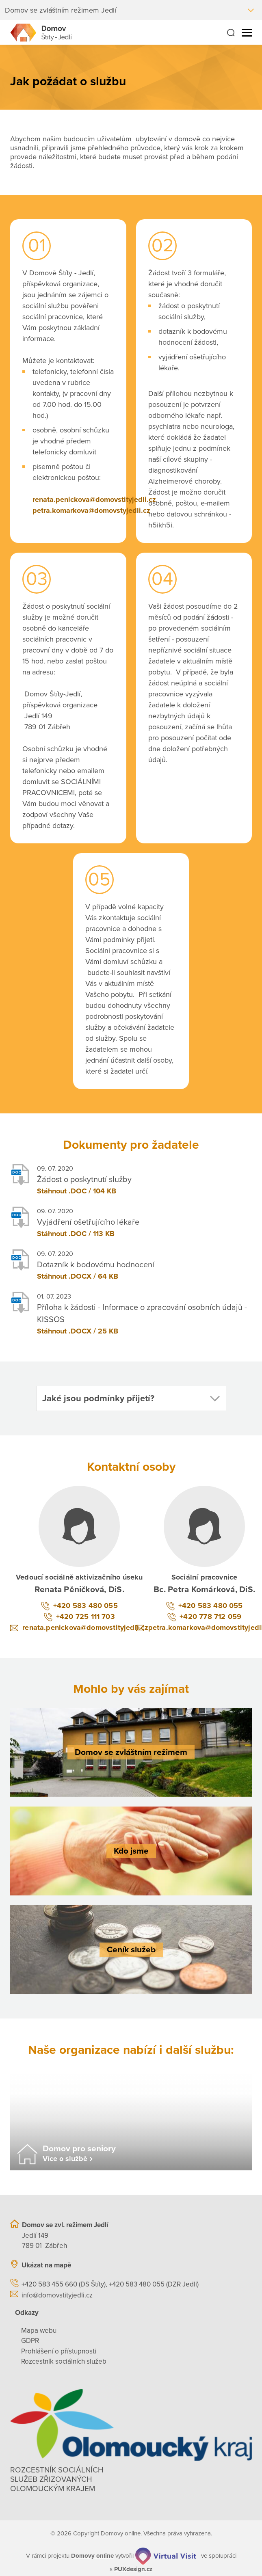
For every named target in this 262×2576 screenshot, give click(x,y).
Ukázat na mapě (46, 2265)
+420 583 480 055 (85, 1605)
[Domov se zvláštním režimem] (131, 1752)
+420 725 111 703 (85, 1616)
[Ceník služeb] (131, 1949)
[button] (131, 1398)
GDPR (30, 2340)
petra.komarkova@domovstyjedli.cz (91, 510)
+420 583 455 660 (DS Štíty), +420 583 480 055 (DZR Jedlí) (110, 2284)
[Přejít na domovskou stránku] (41, 33)
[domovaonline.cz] (92, 2555)
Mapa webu (38, 2330)
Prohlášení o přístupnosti (58, 2351)
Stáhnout (52, 1190)
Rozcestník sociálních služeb (63, 2361)
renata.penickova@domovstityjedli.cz (94, 499)
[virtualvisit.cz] (165, 2555)
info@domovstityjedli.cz (57, 2295)
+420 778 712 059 (210, 1616)
